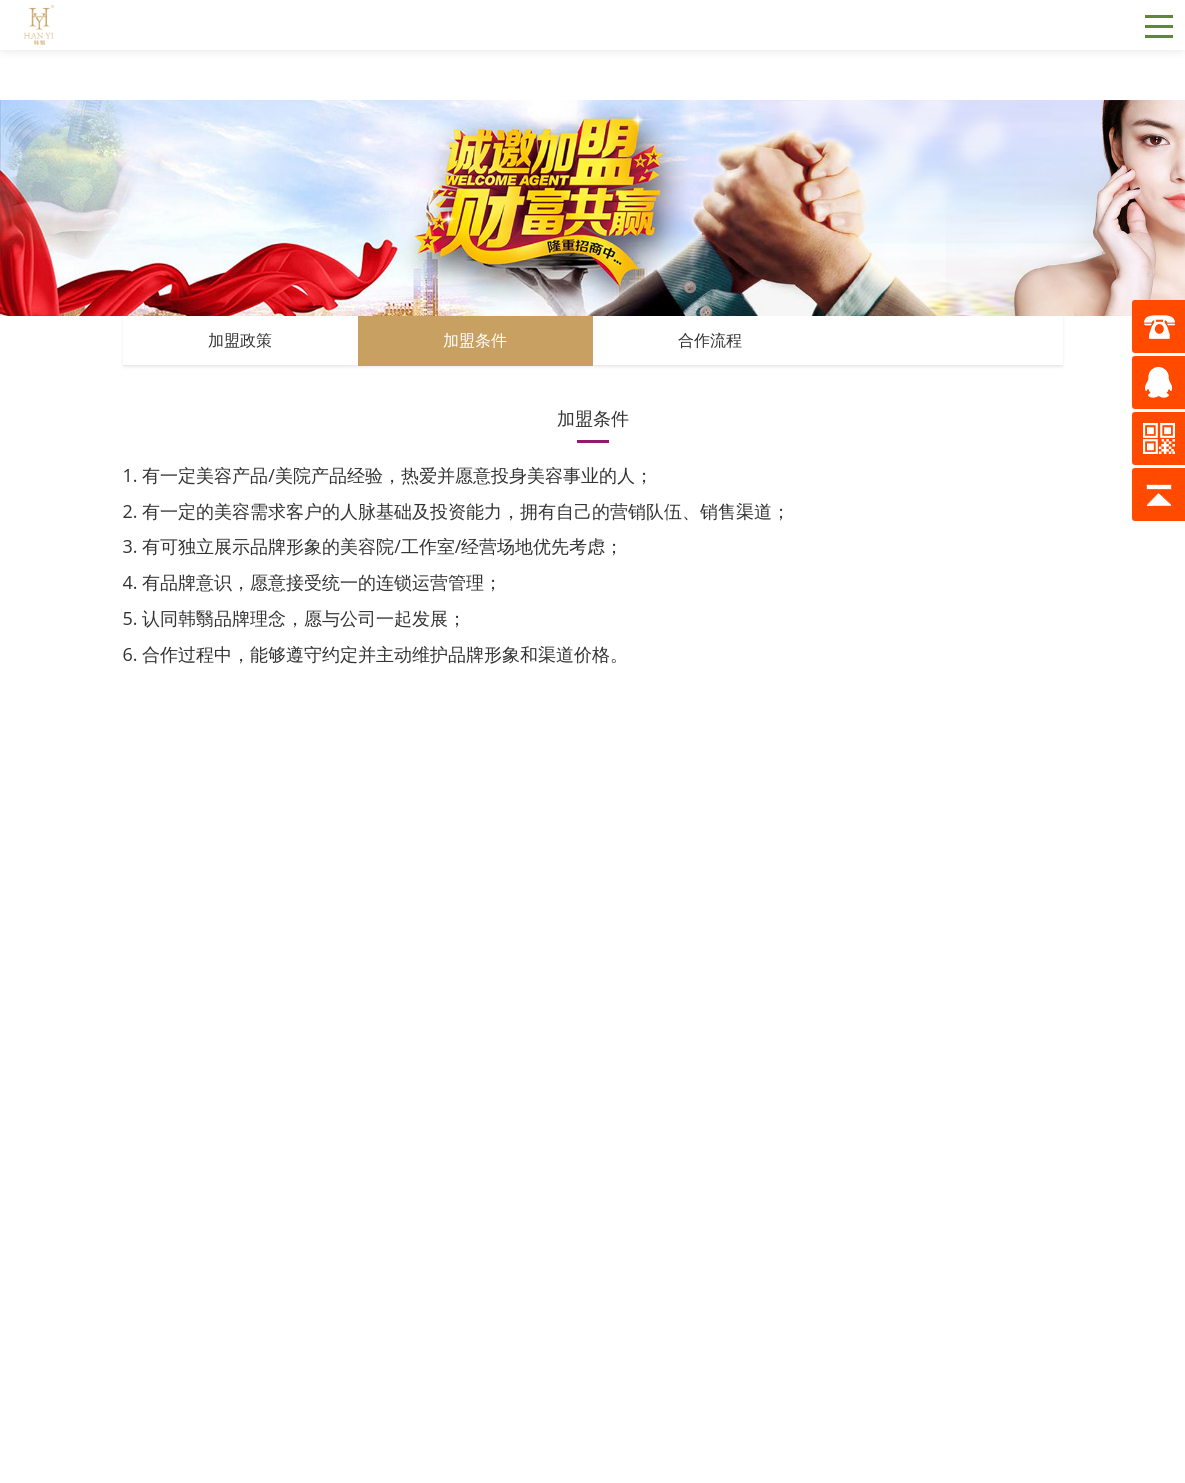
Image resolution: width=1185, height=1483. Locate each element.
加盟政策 (240, 340)
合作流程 (710, 340)
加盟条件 (475, 340)
